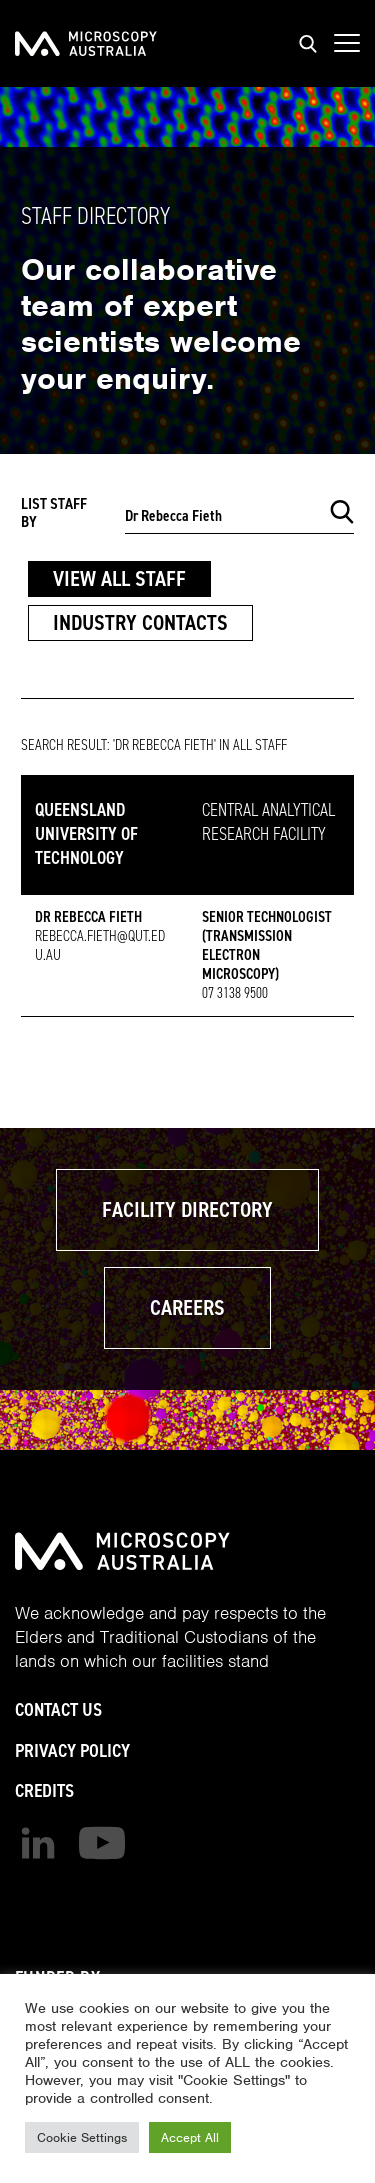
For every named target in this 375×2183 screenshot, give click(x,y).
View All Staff (119, 578)
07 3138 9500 (235, 993)
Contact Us (58, 1709)
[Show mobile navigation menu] (347, 44)
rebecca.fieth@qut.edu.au (100, 945)
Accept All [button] (190, 2137)
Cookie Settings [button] (82, 2137)
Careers (187, 1307)
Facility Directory (187, 1209)
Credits (44, 1790)
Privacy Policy (72, 1750)
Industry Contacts (140, 622)
